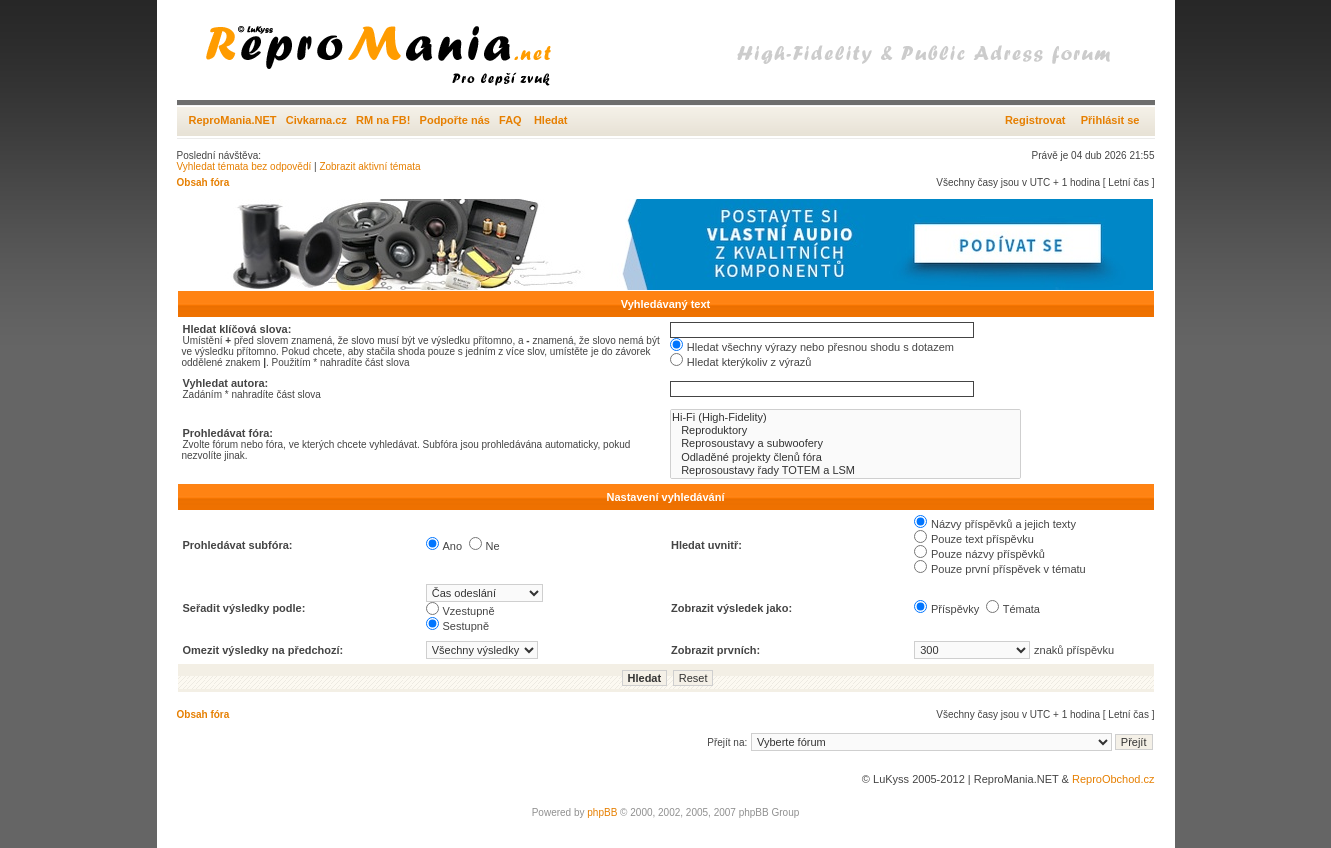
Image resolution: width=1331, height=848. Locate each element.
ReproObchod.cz (1113, 779)
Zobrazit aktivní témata (369, 166)
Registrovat (1035, 120)
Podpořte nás (455, 120)
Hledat (551, 120)
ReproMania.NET (233, 120)
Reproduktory (845, 430)
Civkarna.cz (316, 120)
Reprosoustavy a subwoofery (845, 443)
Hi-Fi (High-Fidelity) (845, 417)
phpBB (602, 812)
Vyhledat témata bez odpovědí (244, 166)
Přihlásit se (1110, 120)
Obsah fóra (203, 182)
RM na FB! (383, 120)
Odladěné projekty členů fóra (845, 457)
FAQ (510, 120)
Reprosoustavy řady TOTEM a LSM (845, 470)
